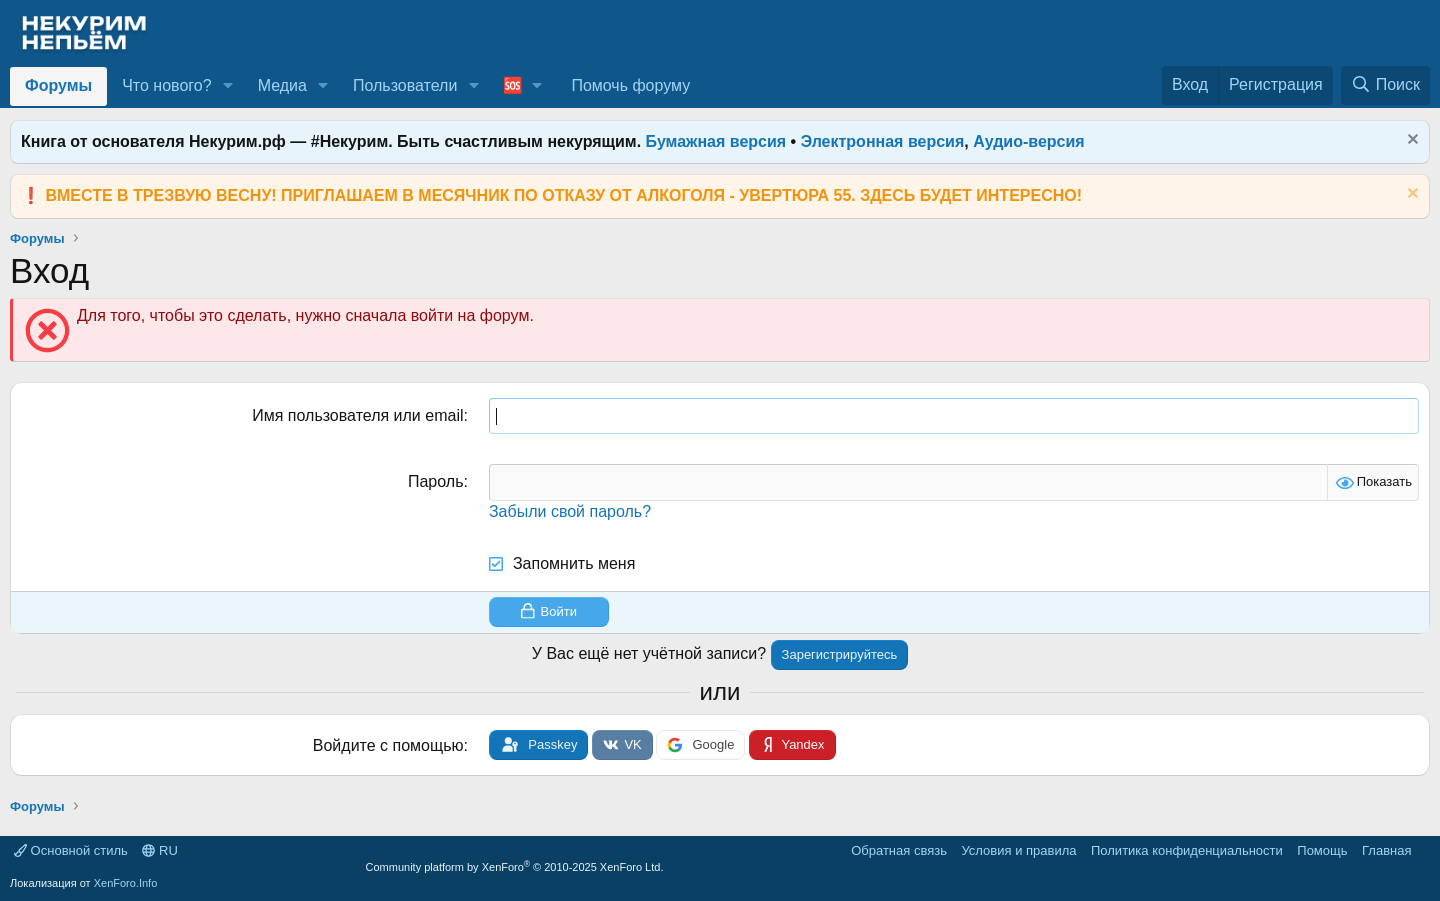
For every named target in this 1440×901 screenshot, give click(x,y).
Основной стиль (71, 850)
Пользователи (405, 85)
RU (159, 850)
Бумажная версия (716, 141)
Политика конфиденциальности (1187, 850)
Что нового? (166, 85)
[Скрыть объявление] (1410, 141)
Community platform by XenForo (515, 867)
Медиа (282, 85)
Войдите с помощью (388, 745)
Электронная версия (883, 141)
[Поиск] (1385, 85)
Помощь (1322, 850)
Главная (1386, 850)
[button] (227, 86)
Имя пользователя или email (357, 415)
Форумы (58, 85)
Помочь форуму (630, 85)
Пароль (436, 481)
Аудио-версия (1029, 141)
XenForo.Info (126, 883)
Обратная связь (899, 850)
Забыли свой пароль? (570, 511)
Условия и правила (1018, 850)
